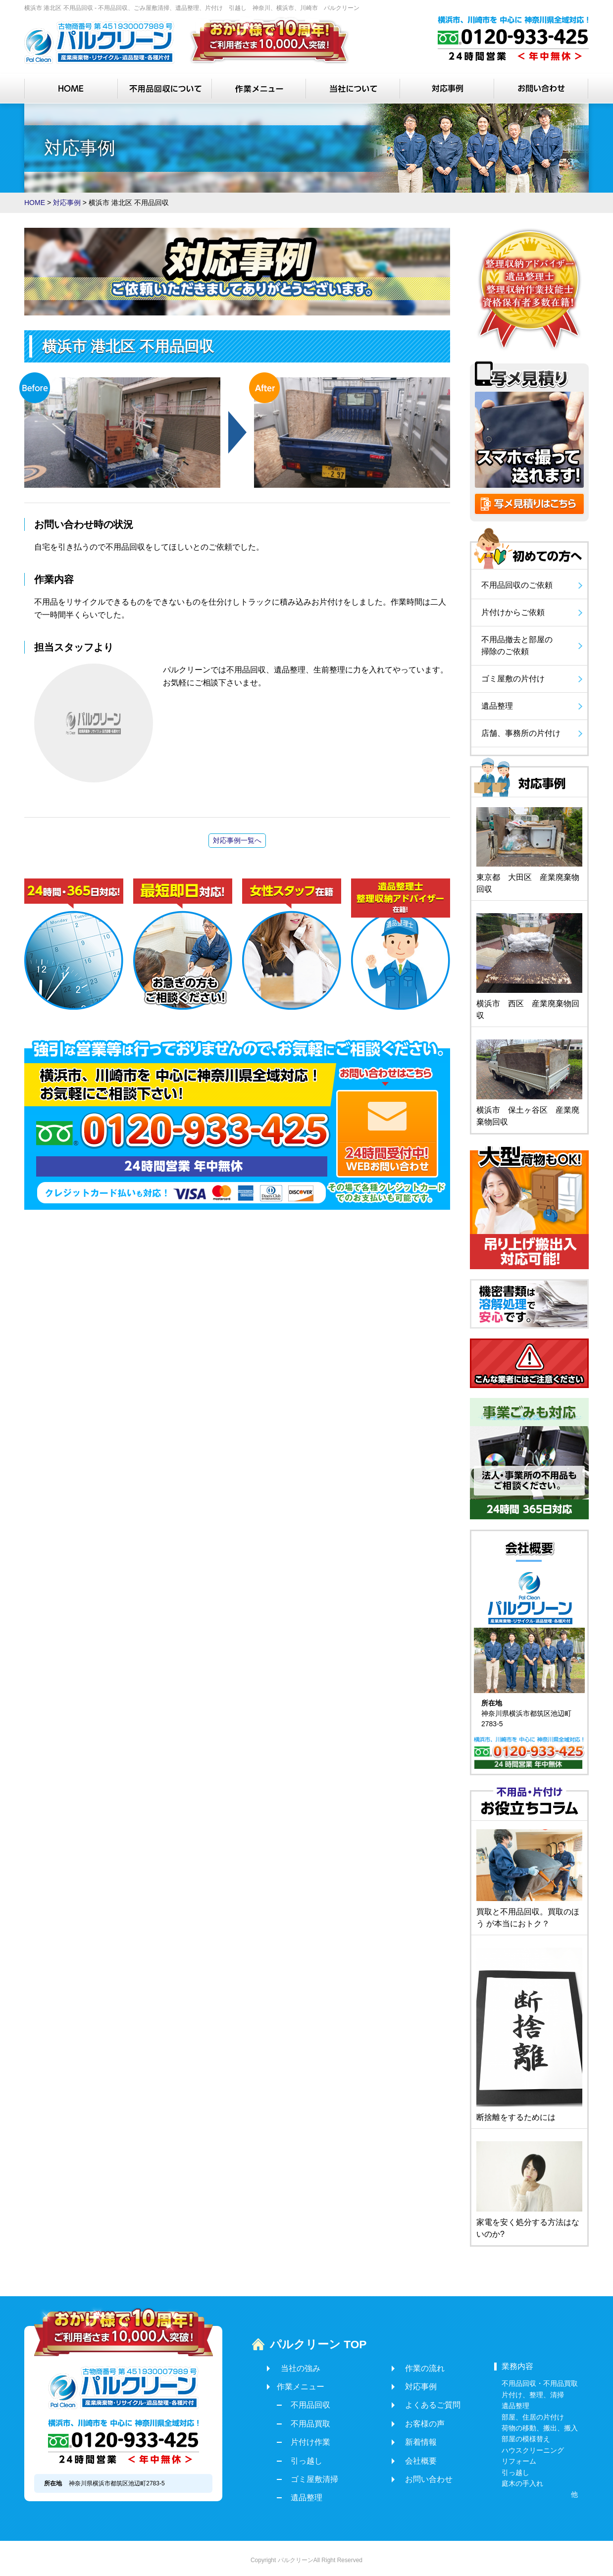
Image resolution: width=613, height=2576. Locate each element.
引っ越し (302, 2457)
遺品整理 (302, 2494)
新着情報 (409, 2438)
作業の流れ (413, 2364)
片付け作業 (306, 2438)
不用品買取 (306, 2420)
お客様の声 (413, 2420)
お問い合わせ (417, 2476)
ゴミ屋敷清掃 (310, 2476)
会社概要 (409, 2457)
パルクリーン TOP (307, 2342)
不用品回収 (306, 2401)
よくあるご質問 (421, 2401)
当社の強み (296, 2364)
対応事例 (409, 2383)
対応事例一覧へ (237, 840)
